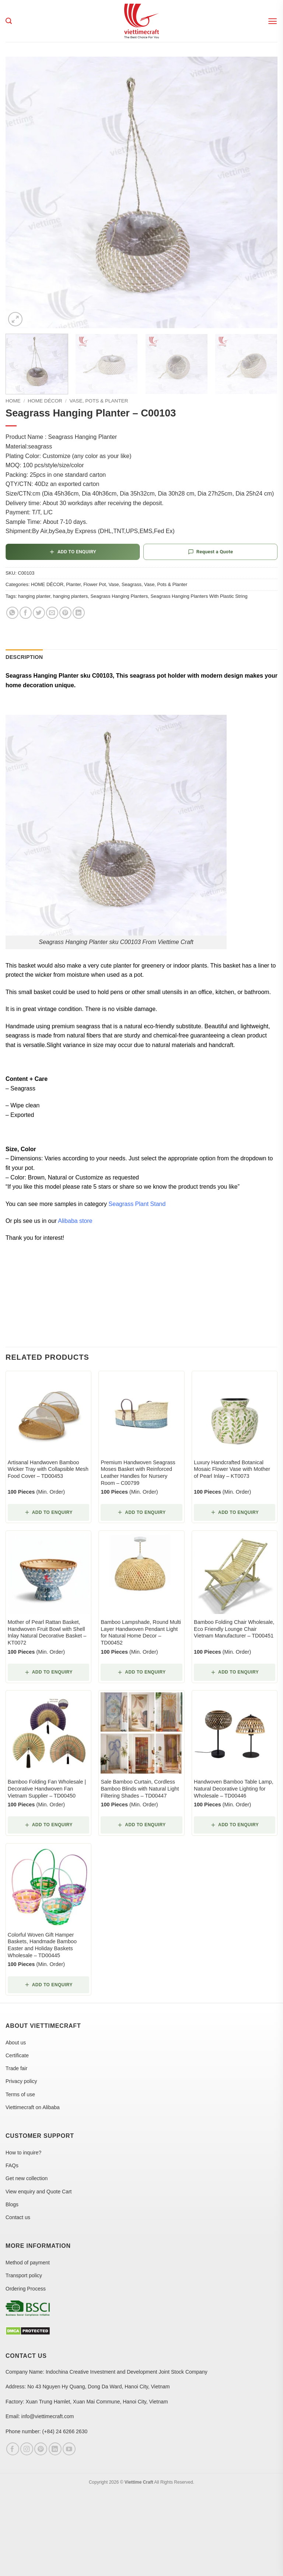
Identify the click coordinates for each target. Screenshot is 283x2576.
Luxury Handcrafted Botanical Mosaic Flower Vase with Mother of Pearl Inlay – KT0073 (232, 1469)
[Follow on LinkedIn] (55, 2448)
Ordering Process (26, 2289)
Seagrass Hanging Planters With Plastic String (199, 596)
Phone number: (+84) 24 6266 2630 (46, 2431)
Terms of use (20, 2094)
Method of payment (28, 2262)
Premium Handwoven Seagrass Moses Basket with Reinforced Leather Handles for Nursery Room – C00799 (138, 1472)
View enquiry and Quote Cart (39, 2191)
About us (16, 2042)
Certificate (17, 2055)
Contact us (18, 2217)
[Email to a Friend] (52, 613)
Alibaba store (75, 1221)
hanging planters (70, 596)
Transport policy (24, 2275)
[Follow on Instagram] (26, 2448)
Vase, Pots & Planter (98, 401)
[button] (272, 21)
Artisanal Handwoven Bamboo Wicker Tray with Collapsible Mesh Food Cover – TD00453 (48, 1469)
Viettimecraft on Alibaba (33, 2107)
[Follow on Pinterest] (40, 2448)
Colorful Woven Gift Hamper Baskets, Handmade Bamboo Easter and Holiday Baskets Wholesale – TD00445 (42, 1945)
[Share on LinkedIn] (79, 613)
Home (13, 401)
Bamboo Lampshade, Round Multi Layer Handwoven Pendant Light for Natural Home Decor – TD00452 (141, 1632)
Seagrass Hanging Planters (119, 596)
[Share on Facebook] (26, 613)
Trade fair (16, 2068)
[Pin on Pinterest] (65, 613)
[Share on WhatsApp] (12, 613)
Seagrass (132, 584)
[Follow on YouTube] (69, 2448)
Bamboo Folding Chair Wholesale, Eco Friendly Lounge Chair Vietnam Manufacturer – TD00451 (234, 1629)
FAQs (12, 2165)
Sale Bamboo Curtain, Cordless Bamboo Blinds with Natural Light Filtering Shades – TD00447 (140, 1788)
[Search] (9, 21)
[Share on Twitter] (39, 613)
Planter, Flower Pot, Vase (92, 584)
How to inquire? (23, 2152)
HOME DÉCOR (45, 401)
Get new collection (27, 2178)
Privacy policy (21, 2081)
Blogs (12, 2204)
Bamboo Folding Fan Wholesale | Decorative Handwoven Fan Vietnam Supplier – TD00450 (47, 1788)
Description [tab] (24, 657)
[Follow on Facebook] (12, 2448)
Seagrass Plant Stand (136, 1204)
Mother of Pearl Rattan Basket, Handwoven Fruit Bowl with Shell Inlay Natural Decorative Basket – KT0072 (47, 1632)
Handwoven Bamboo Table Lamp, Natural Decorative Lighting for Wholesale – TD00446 (233, 1788)
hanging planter (34, 596)
